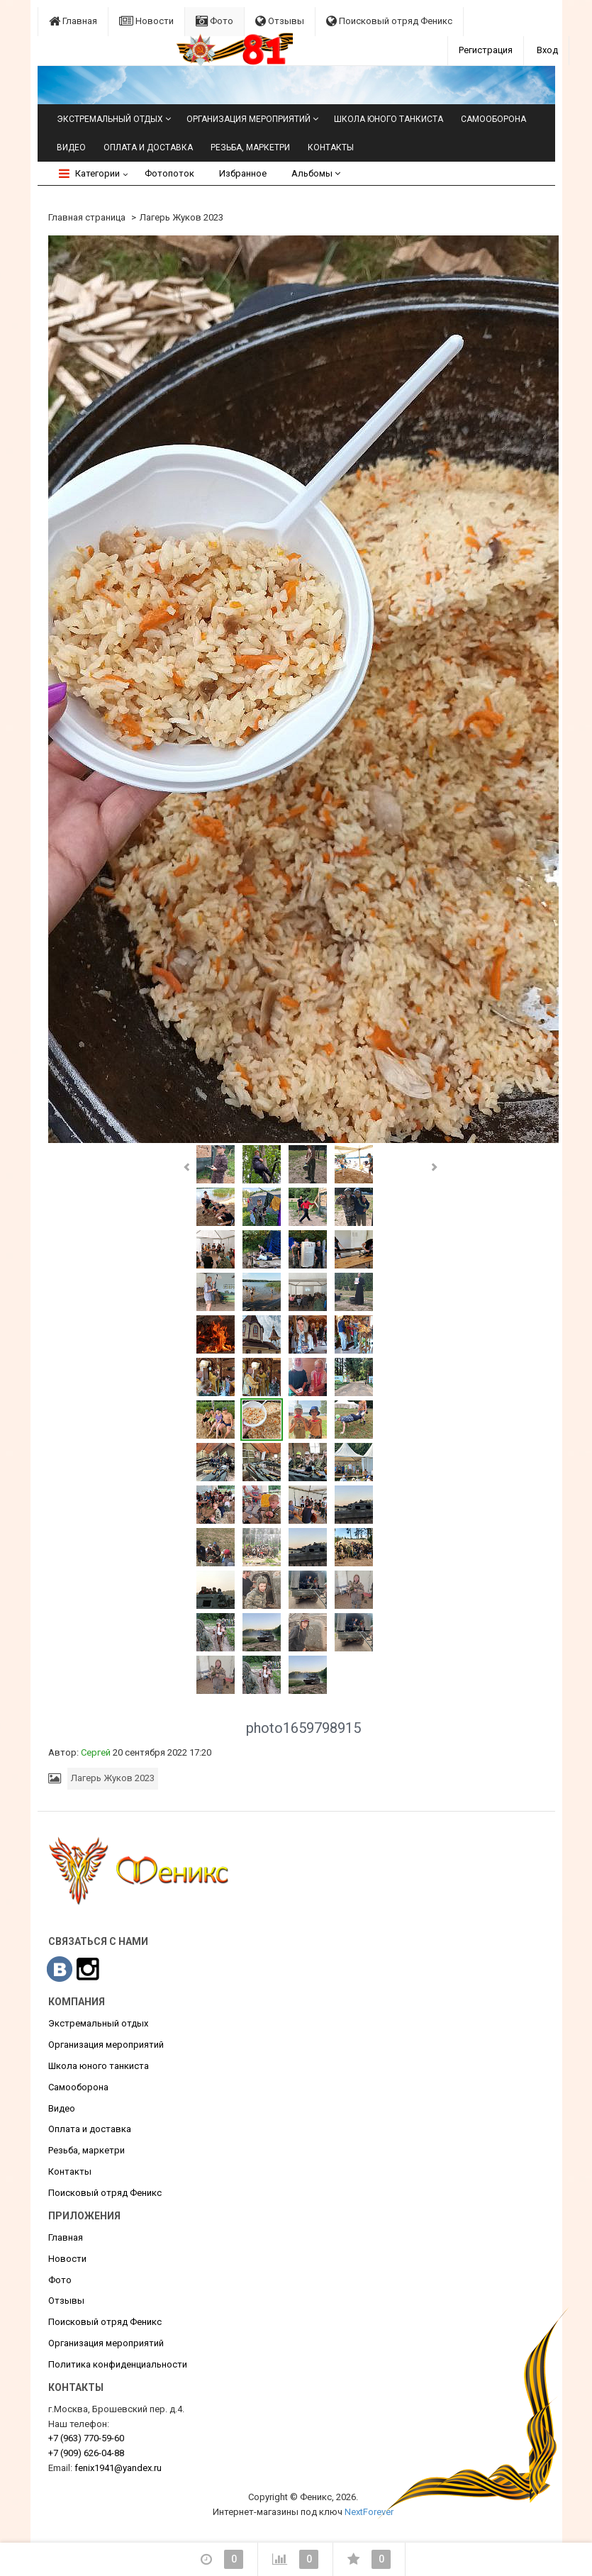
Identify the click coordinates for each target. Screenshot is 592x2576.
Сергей (96, 1752)
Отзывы (279, 21)
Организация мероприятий (248, 119)
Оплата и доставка (148, 147)
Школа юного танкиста (388, 119)
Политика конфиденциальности (117, 2364)
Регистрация (486, 50)
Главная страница (86, 217)
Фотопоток (169, 173)
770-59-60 (86, 2438)
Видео (71, 147)
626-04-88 (86, 2453)
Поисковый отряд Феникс (389, 21)
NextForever (369, 2512)
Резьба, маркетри (250, 147)
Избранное (243, 173)
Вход (547, 50)
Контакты (331, 147)
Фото (214, 21)
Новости (146, 21)
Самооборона (493, 119)
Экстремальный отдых (110, 119)
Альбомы (315, 173)
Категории (89, 173)
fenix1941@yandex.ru (118, 2468)
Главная (73, 21)
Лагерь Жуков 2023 (181, 217)
